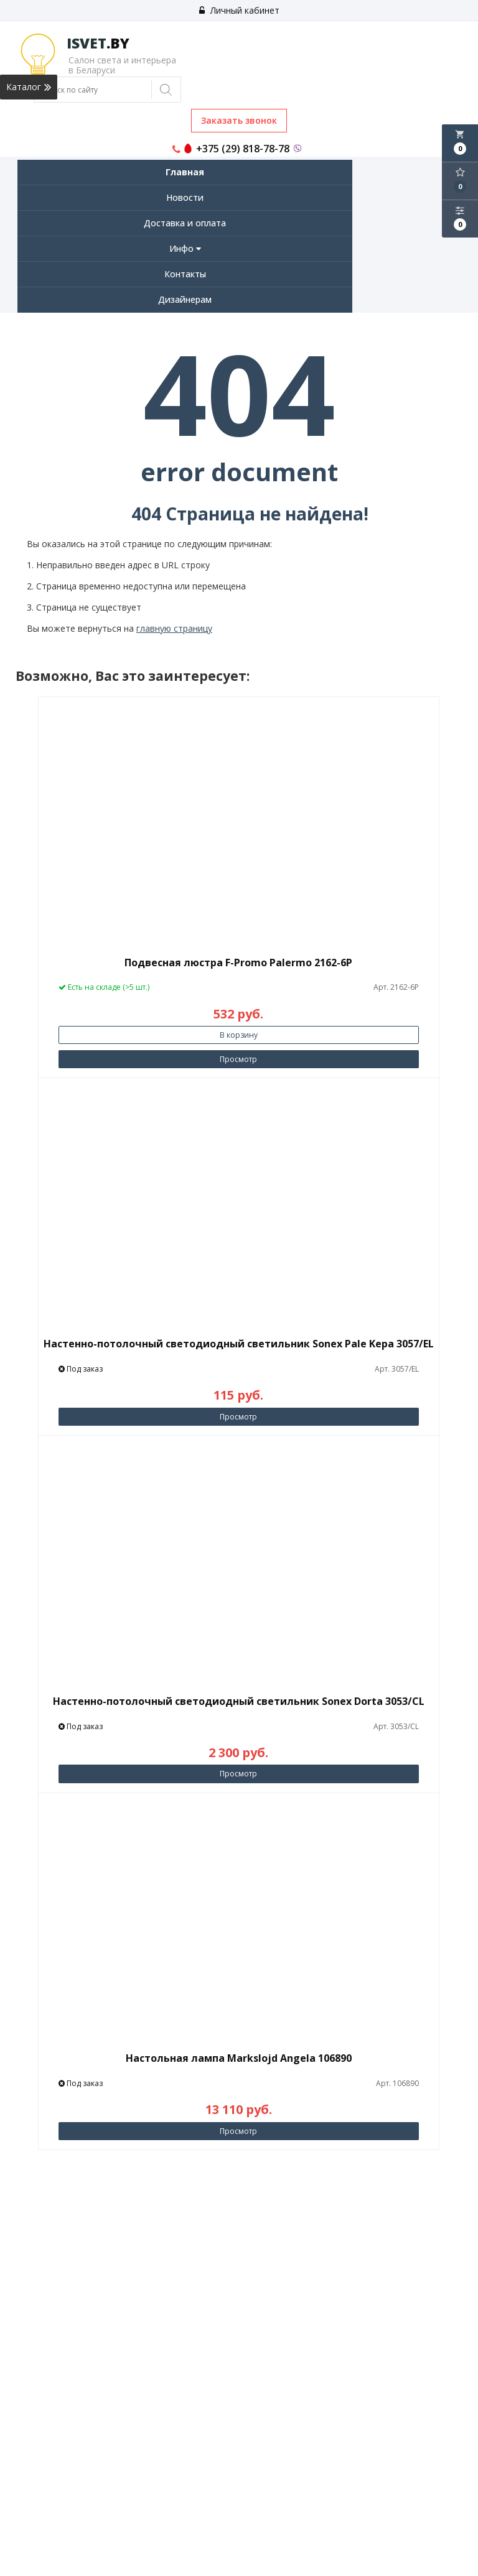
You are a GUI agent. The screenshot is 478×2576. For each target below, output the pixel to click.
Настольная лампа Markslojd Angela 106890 (239, 2058)
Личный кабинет (239, 10)
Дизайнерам (185, 299)
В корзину (239, 1035)
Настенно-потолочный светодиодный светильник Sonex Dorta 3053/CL (238, 1701)
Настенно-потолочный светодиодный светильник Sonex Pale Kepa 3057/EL (239, 1343)
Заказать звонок (239, 120)
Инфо (185, 248)
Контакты (185, 274)
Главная (185, 172)
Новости (185, 197)
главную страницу (174, 628)
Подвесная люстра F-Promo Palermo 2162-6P (238, 962)
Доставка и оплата (185, 223)
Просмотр (238, 1059)
